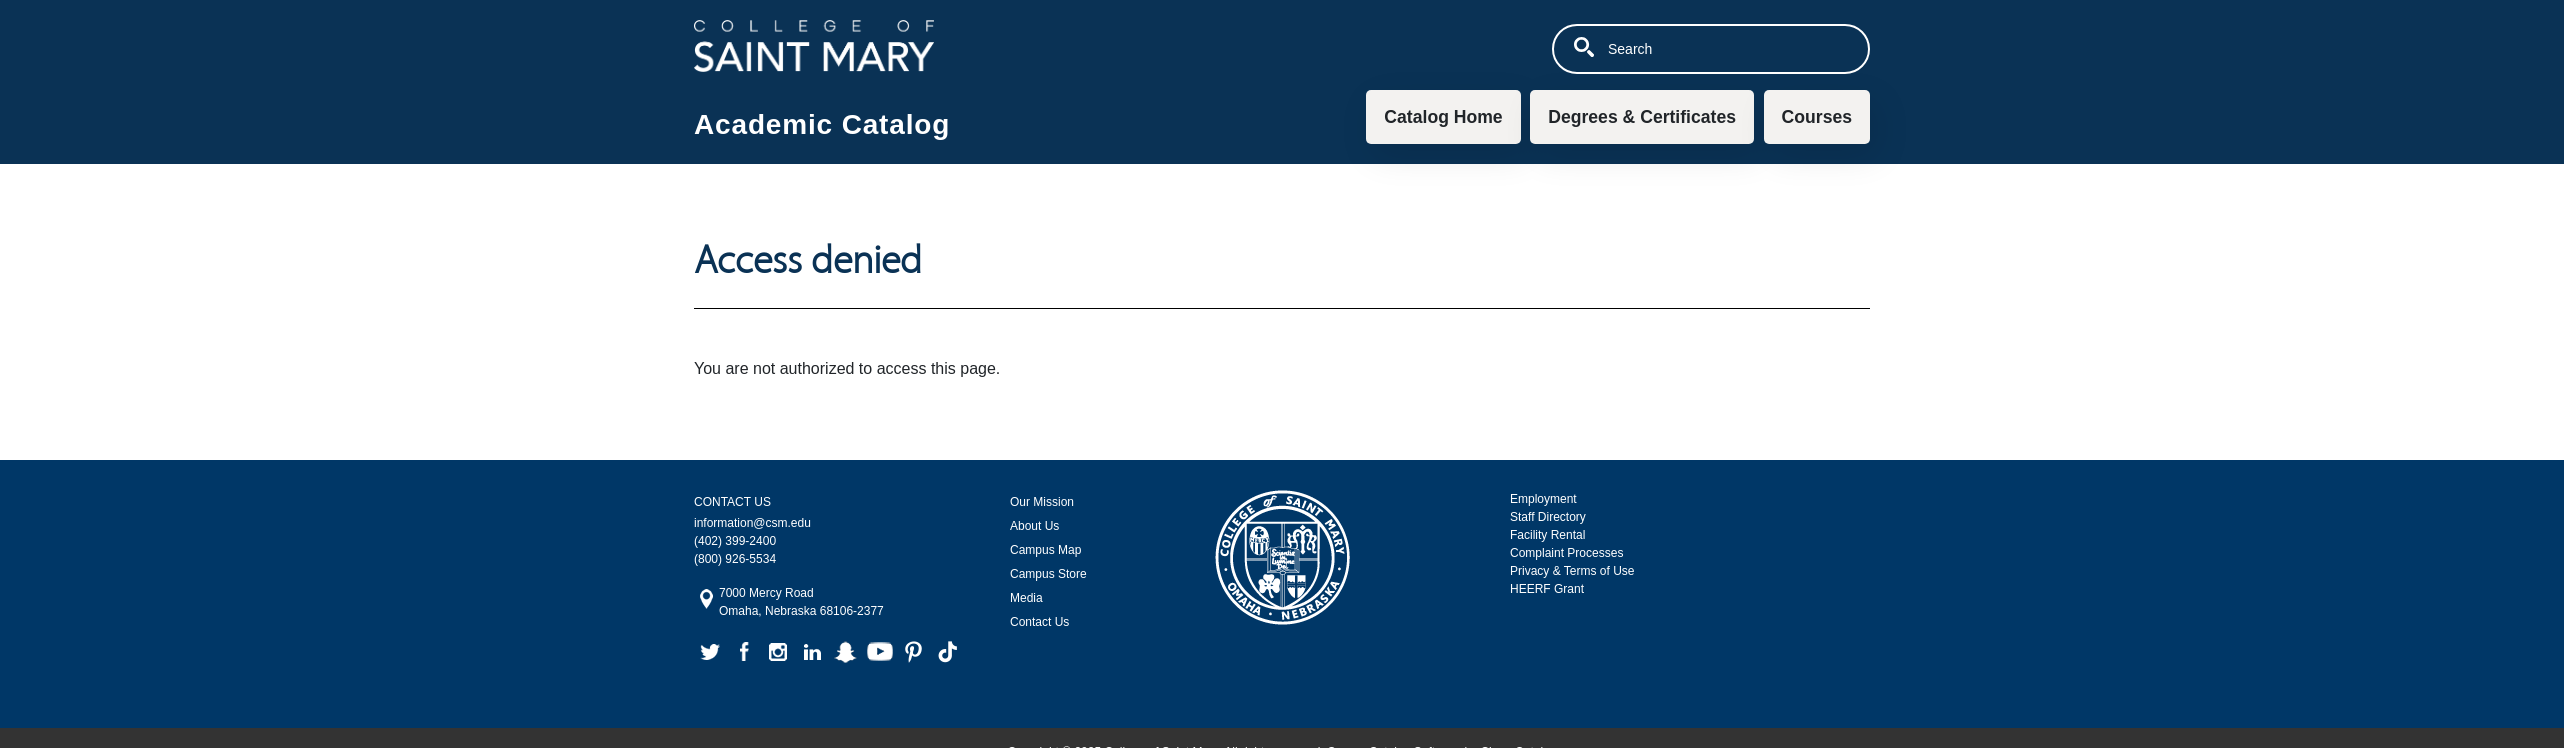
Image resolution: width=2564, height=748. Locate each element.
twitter (710, 652)
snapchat (846, 652)
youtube (880, 652)
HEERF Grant (1547, 589)
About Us (1034, 526)
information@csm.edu (752, 523)
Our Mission (1042, 502)
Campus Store (1048, 574)
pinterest (914, 652)
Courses (1817, 117)
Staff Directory (1548, 517)
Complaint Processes (1566, 553)
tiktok (948, 652)
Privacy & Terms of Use (1572, 571)
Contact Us (1039, 622)
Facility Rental (1547, 535)
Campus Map (1045, 550)
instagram (778, 652)
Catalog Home (1443, 117)
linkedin (812, 652)
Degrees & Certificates (1642, 117)
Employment (1543, 499)
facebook (744, 652)
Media (1026, 598)
